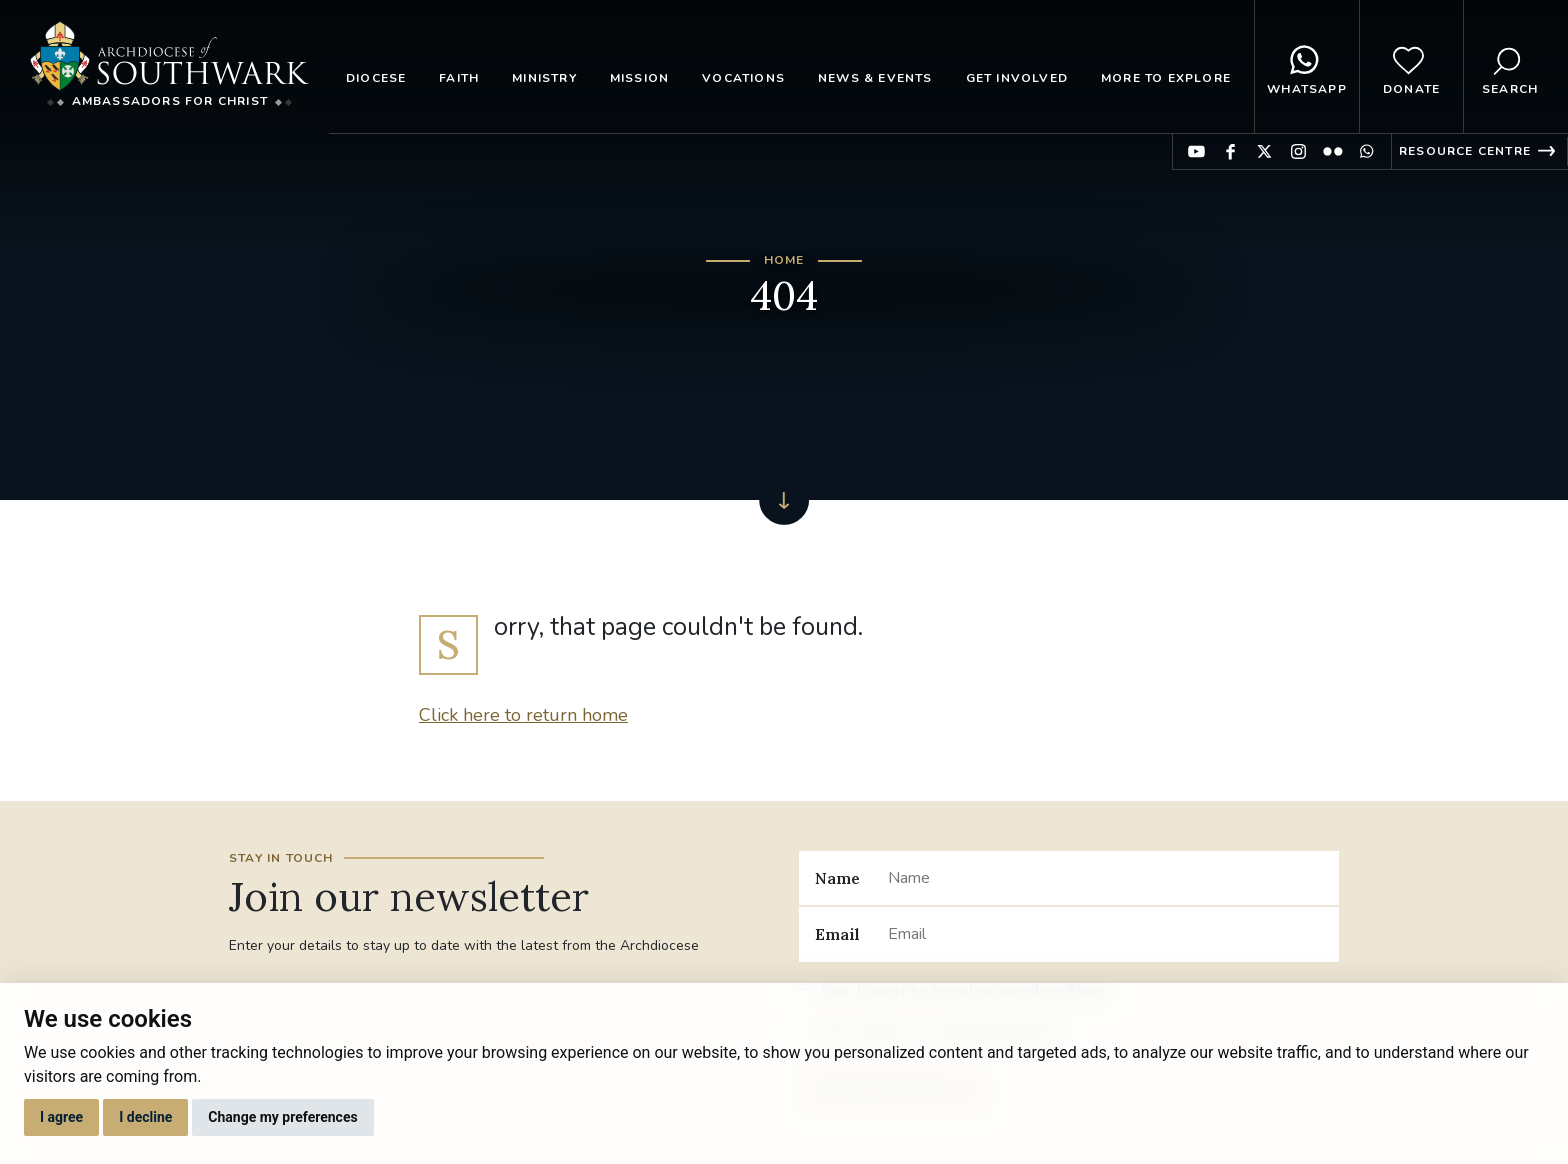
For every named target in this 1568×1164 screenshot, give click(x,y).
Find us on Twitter (1264, 151)
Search (1510, 67)
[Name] (1105, 878)
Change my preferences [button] (282, 1117)
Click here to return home (523, 715)
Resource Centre (1465, 151)
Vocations (743, 78)
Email (837, 934)
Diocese (376, 78)
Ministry (544, 78)
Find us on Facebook (1230, 151)
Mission (639, 78)
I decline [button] (145, 1117)
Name (837, 878)
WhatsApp (1307, 67)
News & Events (875, 78)
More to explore (1166, 78)
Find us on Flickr (1332, 151)
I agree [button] (61, 1117)
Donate (1411, 67)
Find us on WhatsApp (1366, 151)
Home (784, 260)
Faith (459, 78)
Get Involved (1017, 78)
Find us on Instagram (1298, 151)
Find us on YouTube (1196, 151)
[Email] (1105, 934)
